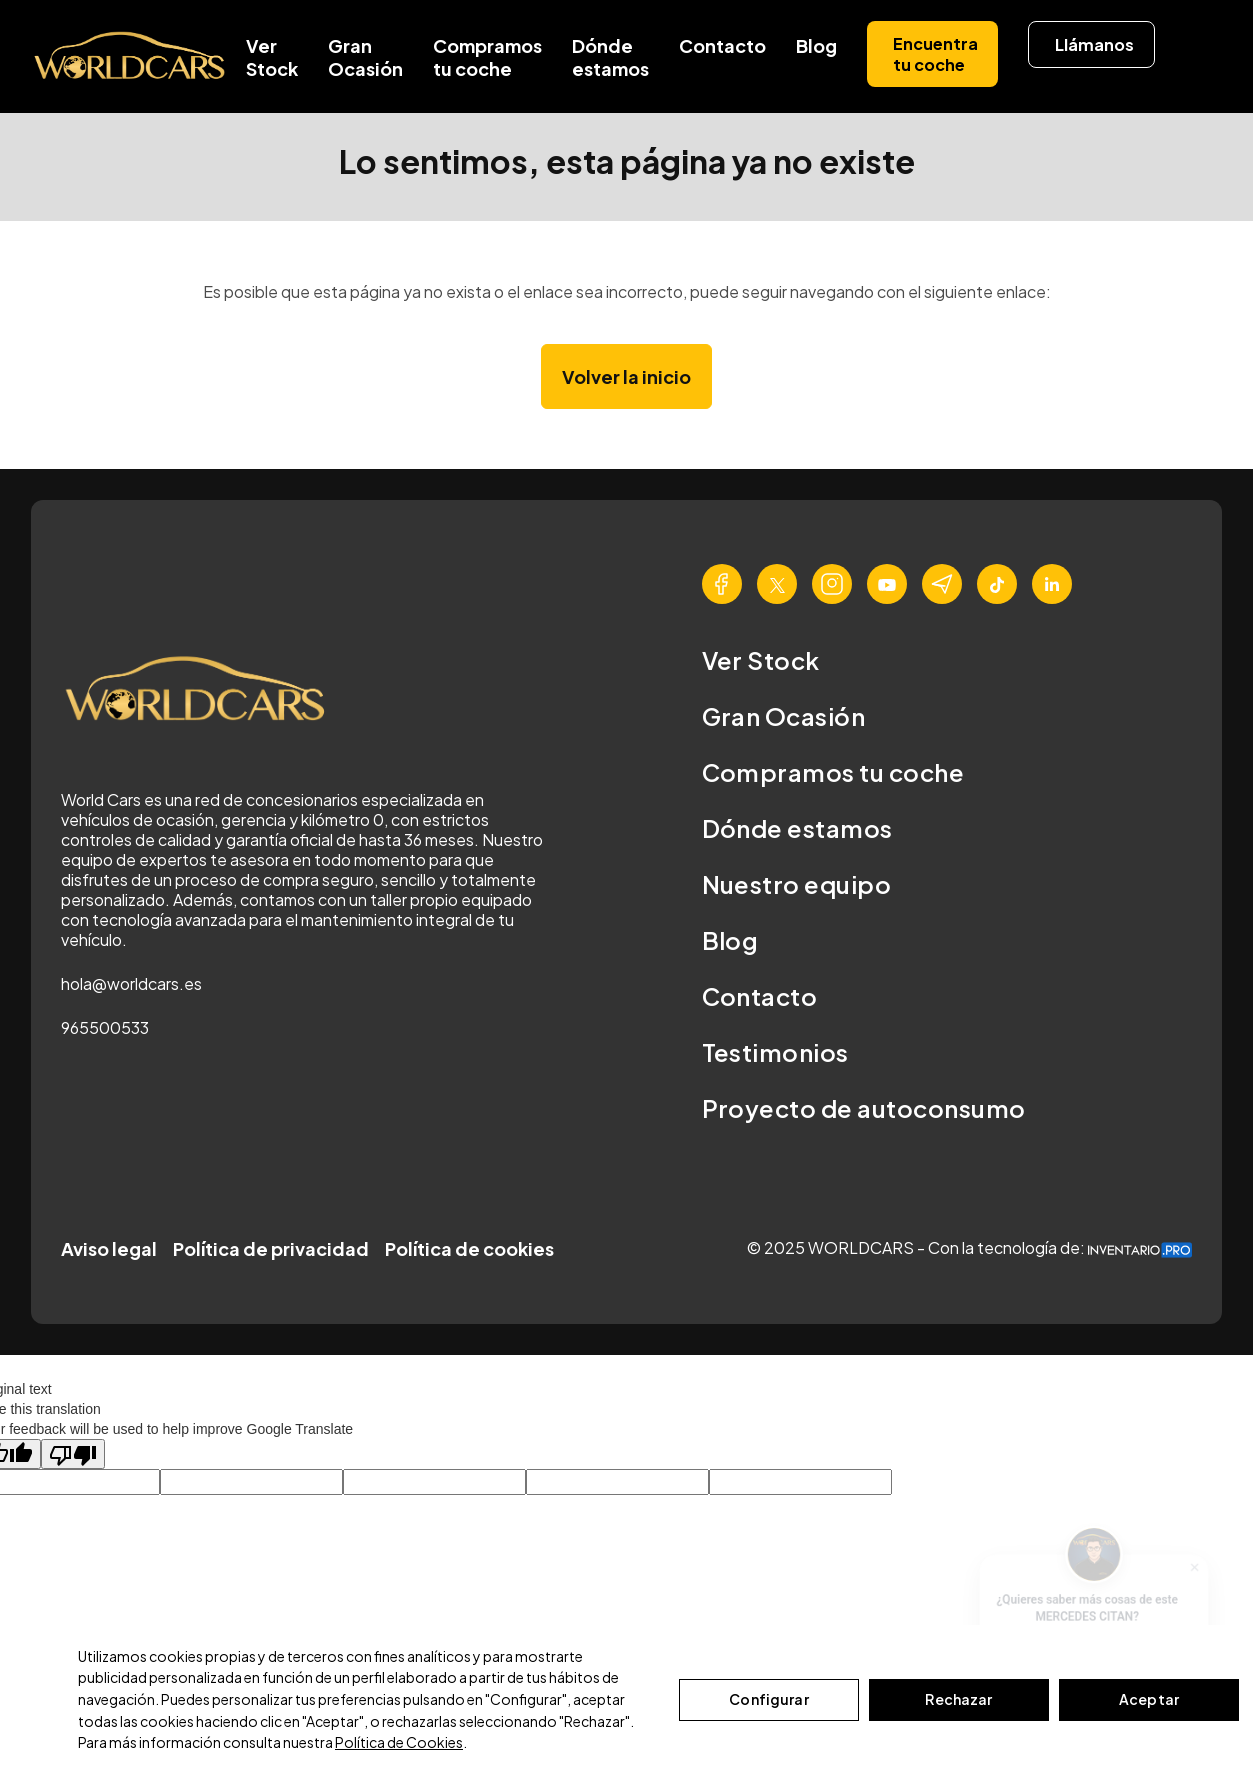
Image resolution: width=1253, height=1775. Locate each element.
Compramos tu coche (487, 57)
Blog (816, 45)
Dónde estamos (610, 57)
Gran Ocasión (365, 57)
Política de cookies (469, 1248)
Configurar (768, 1699)
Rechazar (958, 1699)
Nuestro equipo (797, 884)
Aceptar (1149, 1699)
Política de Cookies (399, 1742)
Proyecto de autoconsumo (864, 1108)
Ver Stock (272, 57)
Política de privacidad (271, 1248)
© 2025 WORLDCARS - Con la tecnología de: (969, 1247)
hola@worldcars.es (131, 983)
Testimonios (775, 1052)
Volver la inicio (626, 376)
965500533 (105, 1027)
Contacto (722, 45)
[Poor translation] (73, 1454)
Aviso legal (109, 1248)
